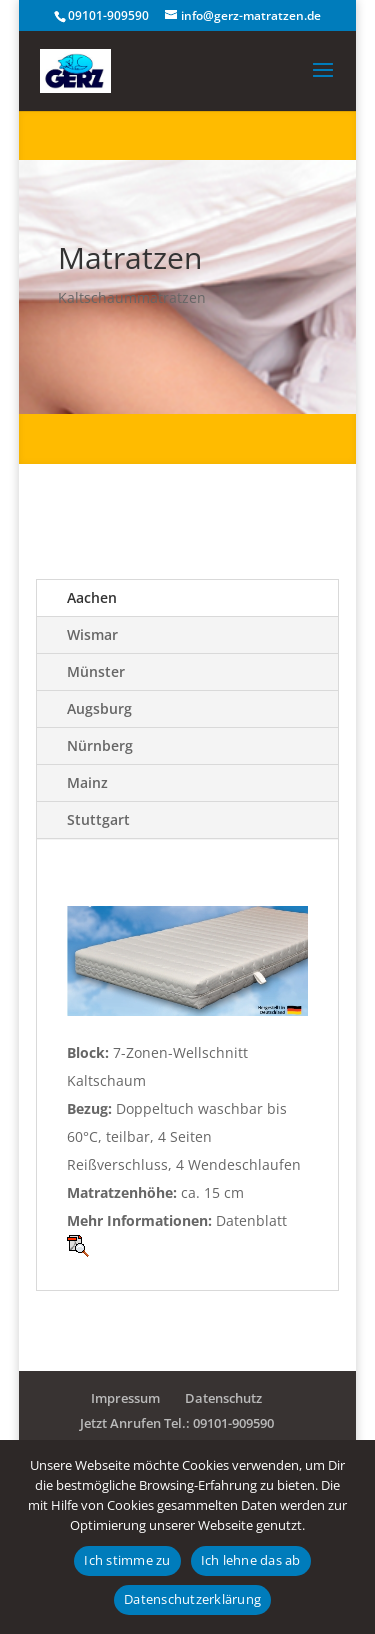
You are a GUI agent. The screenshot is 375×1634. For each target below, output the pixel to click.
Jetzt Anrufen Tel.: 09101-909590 (177, 1423)
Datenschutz (223, 1398)
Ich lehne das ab (251, 1560)
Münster (96, 671)
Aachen (92, 597)
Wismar (92, 634)
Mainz (87, 782)
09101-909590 (108, 15)
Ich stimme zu (127, 1560)
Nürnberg (100, 745)
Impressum (125, 1398)
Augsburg (99, 708)
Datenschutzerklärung (192, 1599)
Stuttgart (98, 819)
